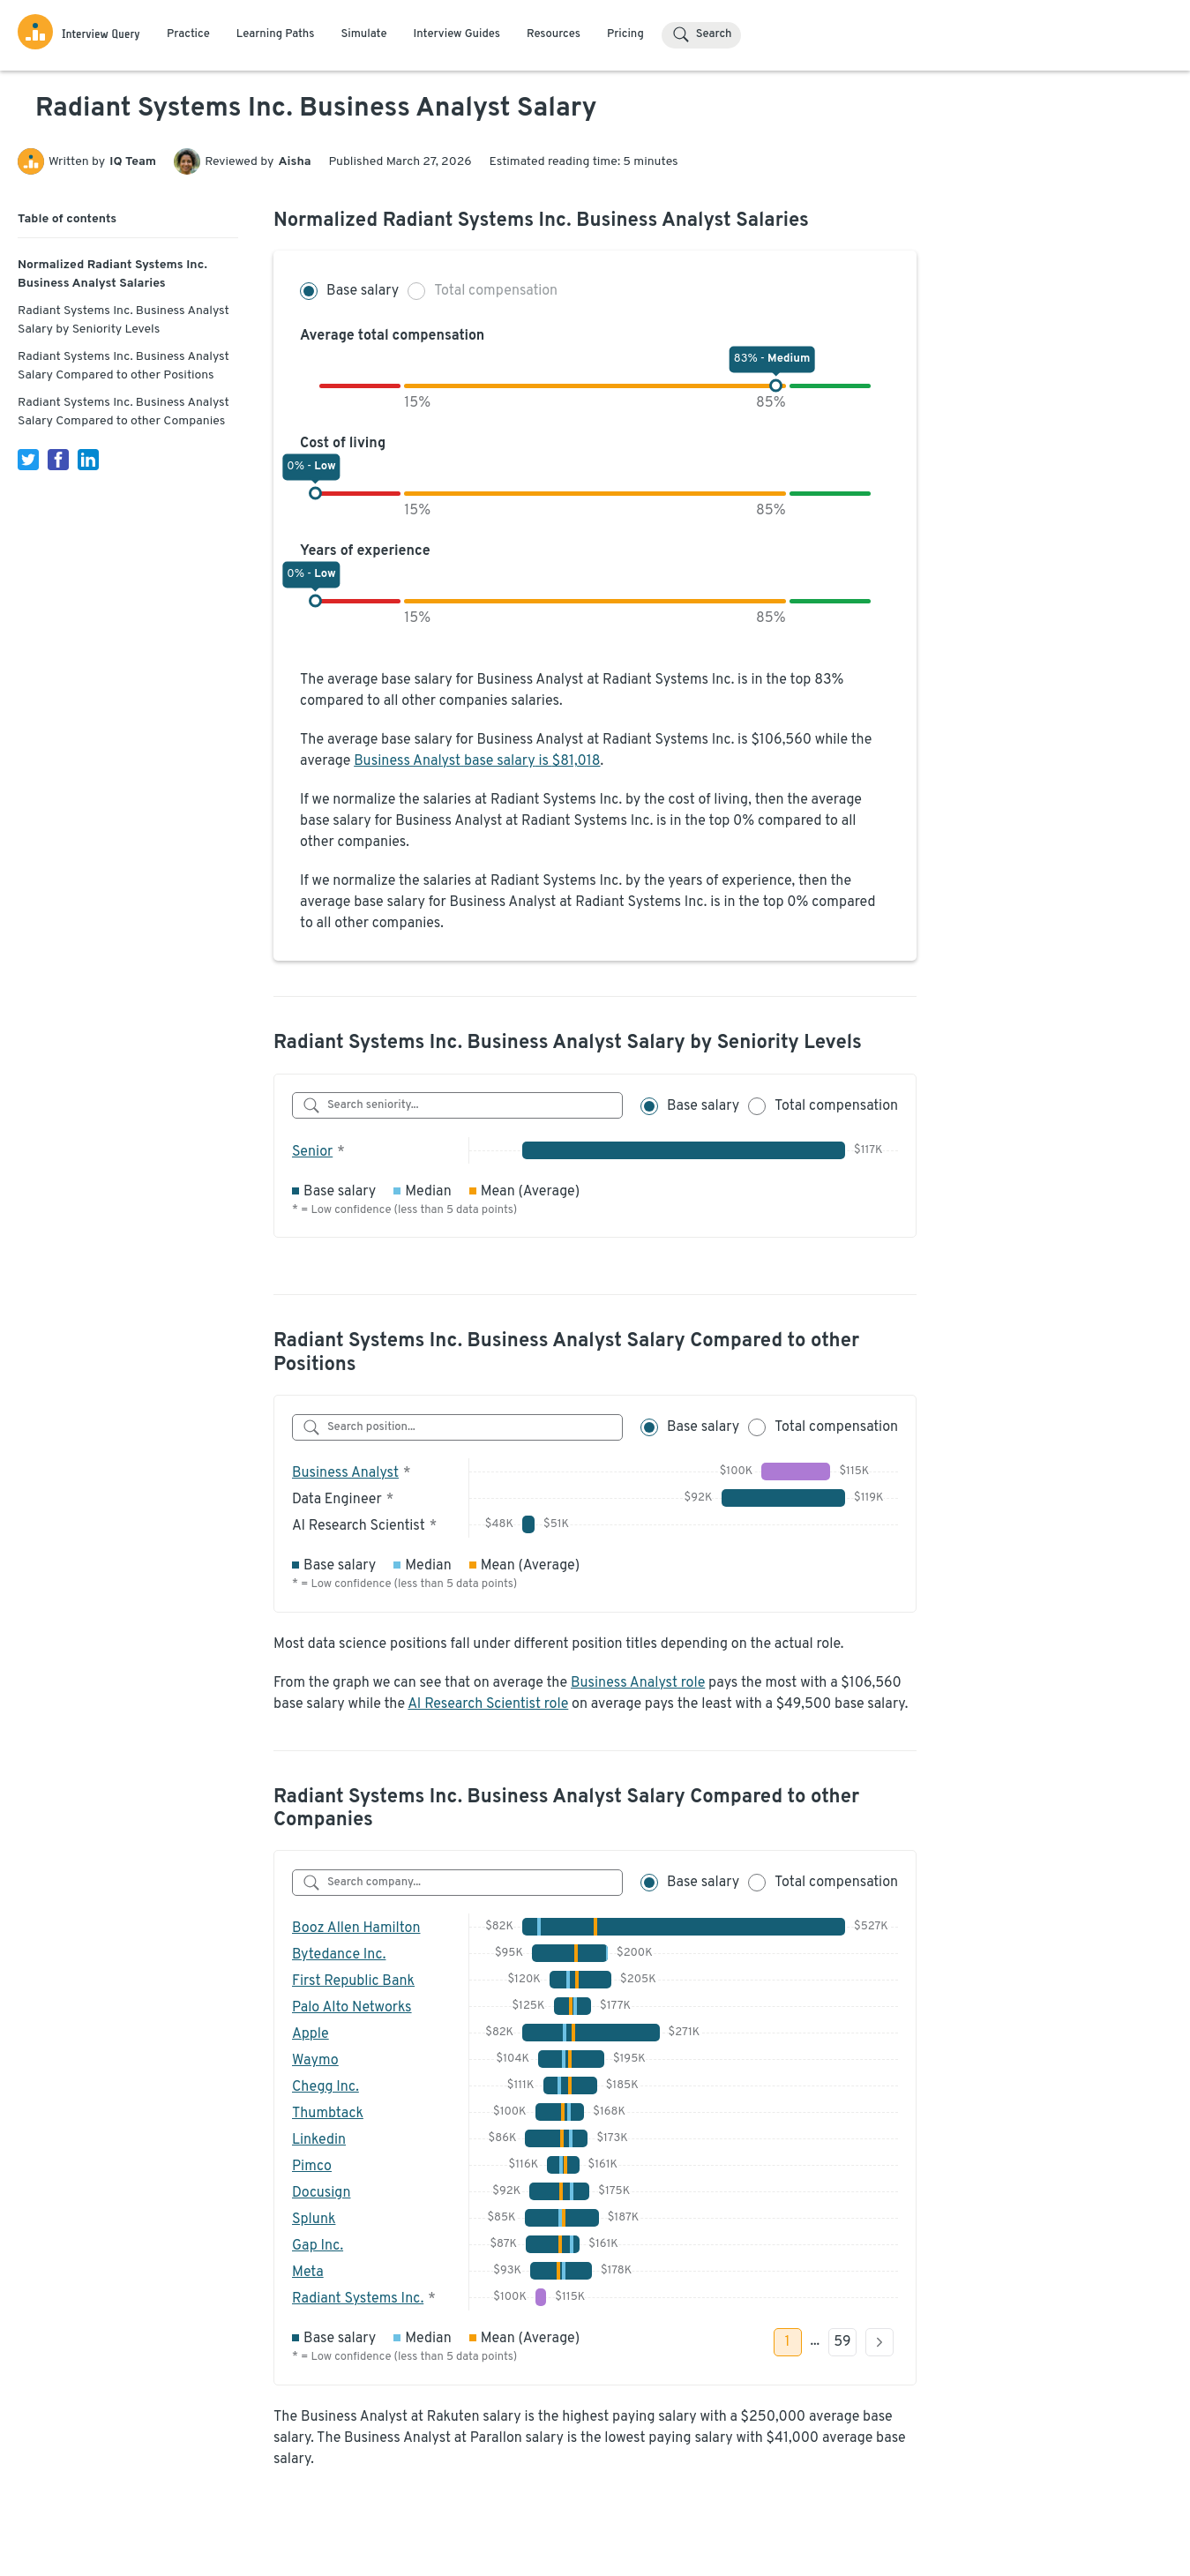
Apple (310, 2034)
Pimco (312, 2166)
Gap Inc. (317, 2246)
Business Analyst (345, 1473)
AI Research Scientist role (488, 1704)
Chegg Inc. (325, 2087)
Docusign (321, 2193)
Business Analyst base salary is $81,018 (477, 761)
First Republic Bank (353, 1981)
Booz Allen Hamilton (356, 1928)
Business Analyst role (638, 1683)
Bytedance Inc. (338, 1955)
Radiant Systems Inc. (357, 2299)
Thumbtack (327, 2114)
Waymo (315, 2061)
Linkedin (319, 2140)
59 (842, 2342)
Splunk (313, 2219)
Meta (308, 2272)
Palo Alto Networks (352, 2008)
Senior (312, 1152)
